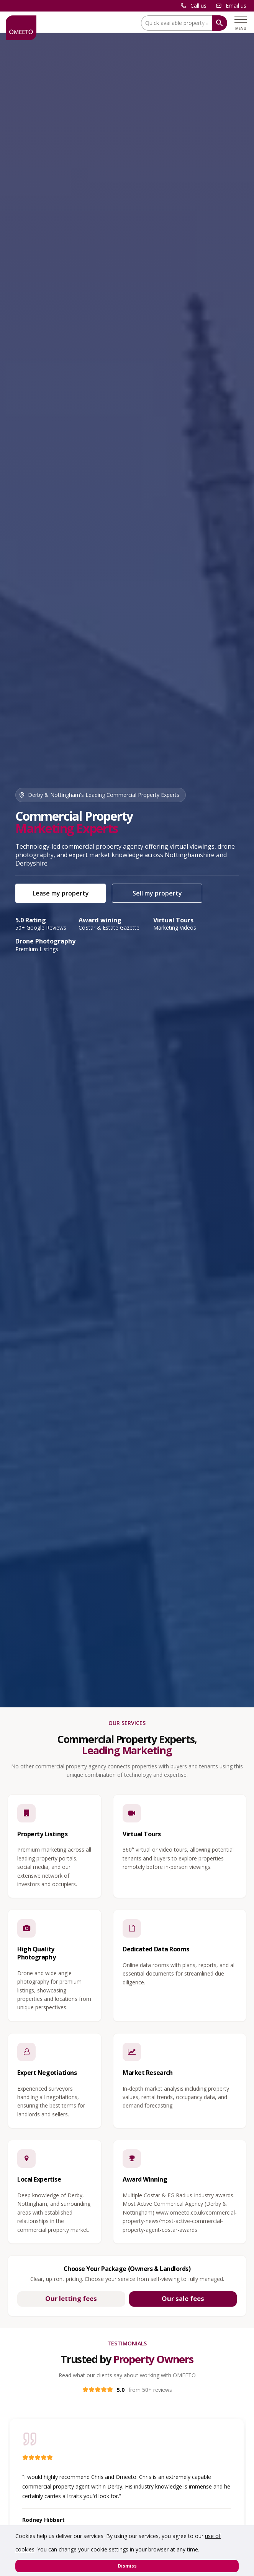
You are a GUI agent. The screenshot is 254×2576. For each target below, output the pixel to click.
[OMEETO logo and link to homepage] (21, 27)
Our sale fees (183, 2298)
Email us (236, 5)
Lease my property (61, 893)
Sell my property (157, 893)
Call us (198, 5)
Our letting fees (71, 2298)
